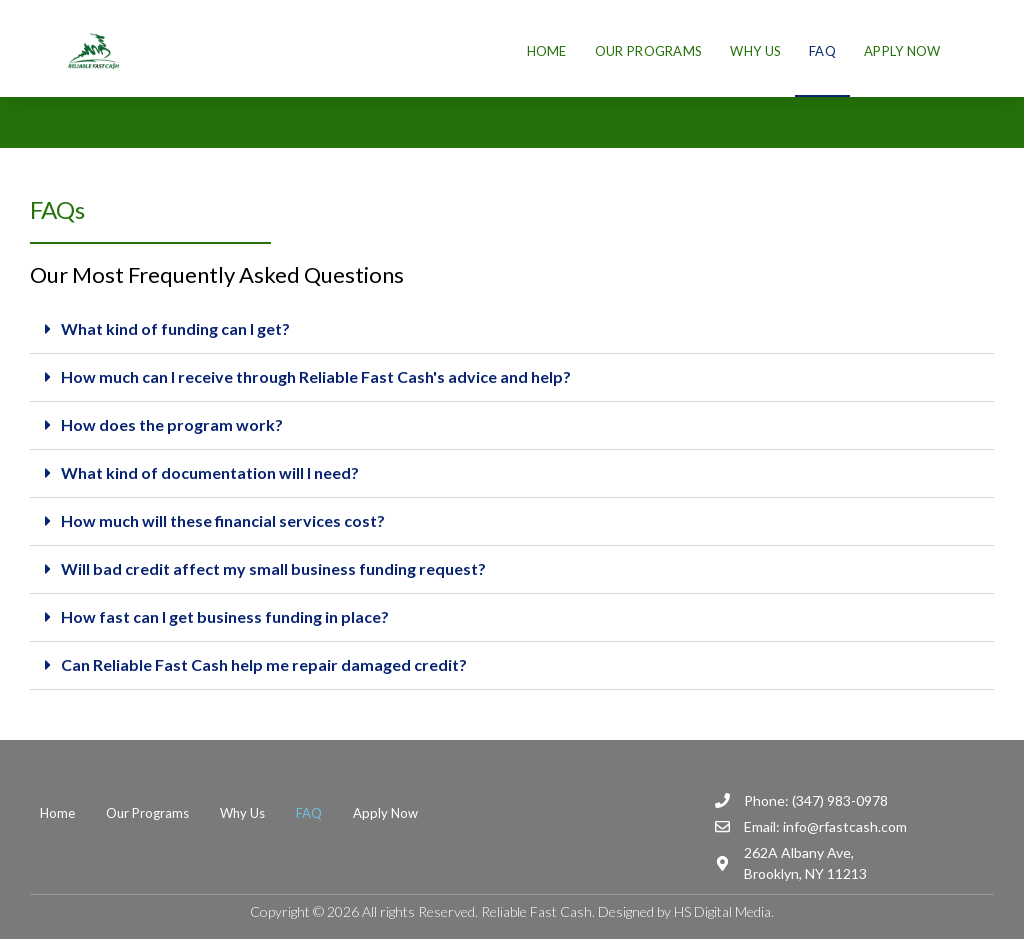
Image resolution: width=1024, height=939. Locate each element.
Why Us (755, 51)
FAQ (822, 51)
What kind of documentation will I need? (210, 472)
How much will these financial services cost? (223, 520)
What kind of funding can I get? (175, 328)
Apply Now (902, 51)
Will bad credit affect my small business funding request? (273, 568)
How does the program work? (172, 424)
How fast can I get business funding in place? (225, 616)
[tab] (512, 330)
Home (547, 51)
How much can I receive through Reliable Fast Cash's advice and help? (316, 376)
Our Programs (649, 51)
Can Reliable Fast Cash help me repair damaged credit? (264, 664)
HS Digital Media (722, 911)
